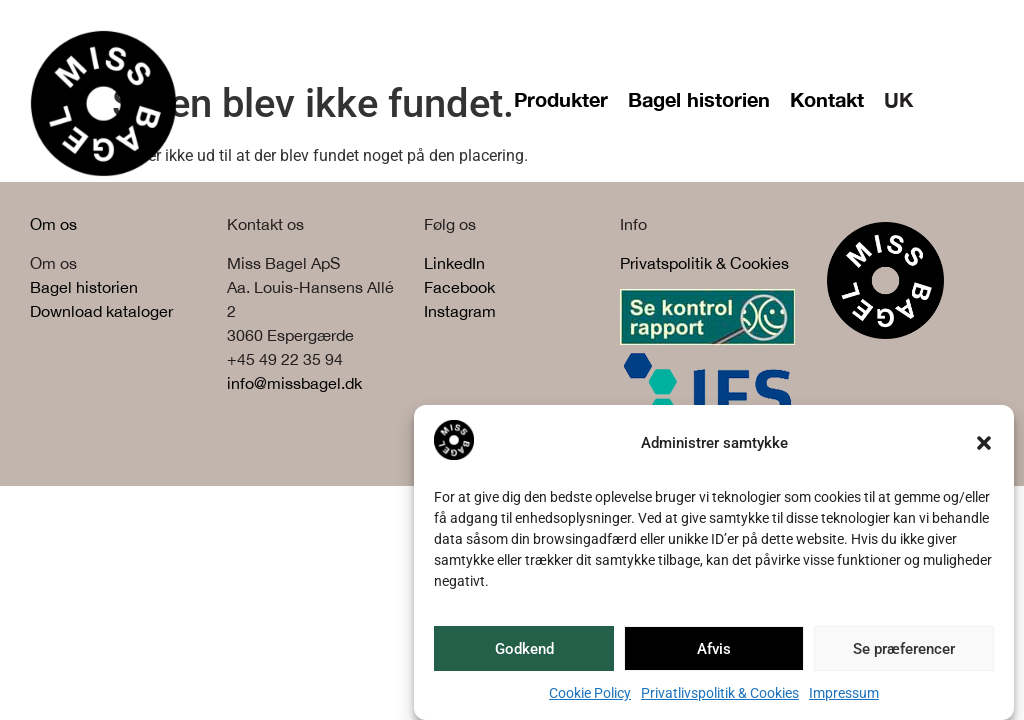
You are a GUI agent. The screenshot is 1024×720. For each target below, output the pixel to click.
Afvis (714, 649)
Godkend (524, 649)
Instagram (460, 311)
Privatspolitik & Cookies (704, 263)
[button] (984, 443)
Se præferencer (904, 649)
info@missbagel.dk (294, 383)
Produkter (561, 99)
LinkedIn (454, 263)
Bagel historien (699, 99)
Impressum (844, 693)
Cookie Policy (590, 693)
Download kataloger (101, 311)
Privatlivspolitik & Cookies (720, 693)
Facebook (459, 287)
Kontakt (827, 99)
